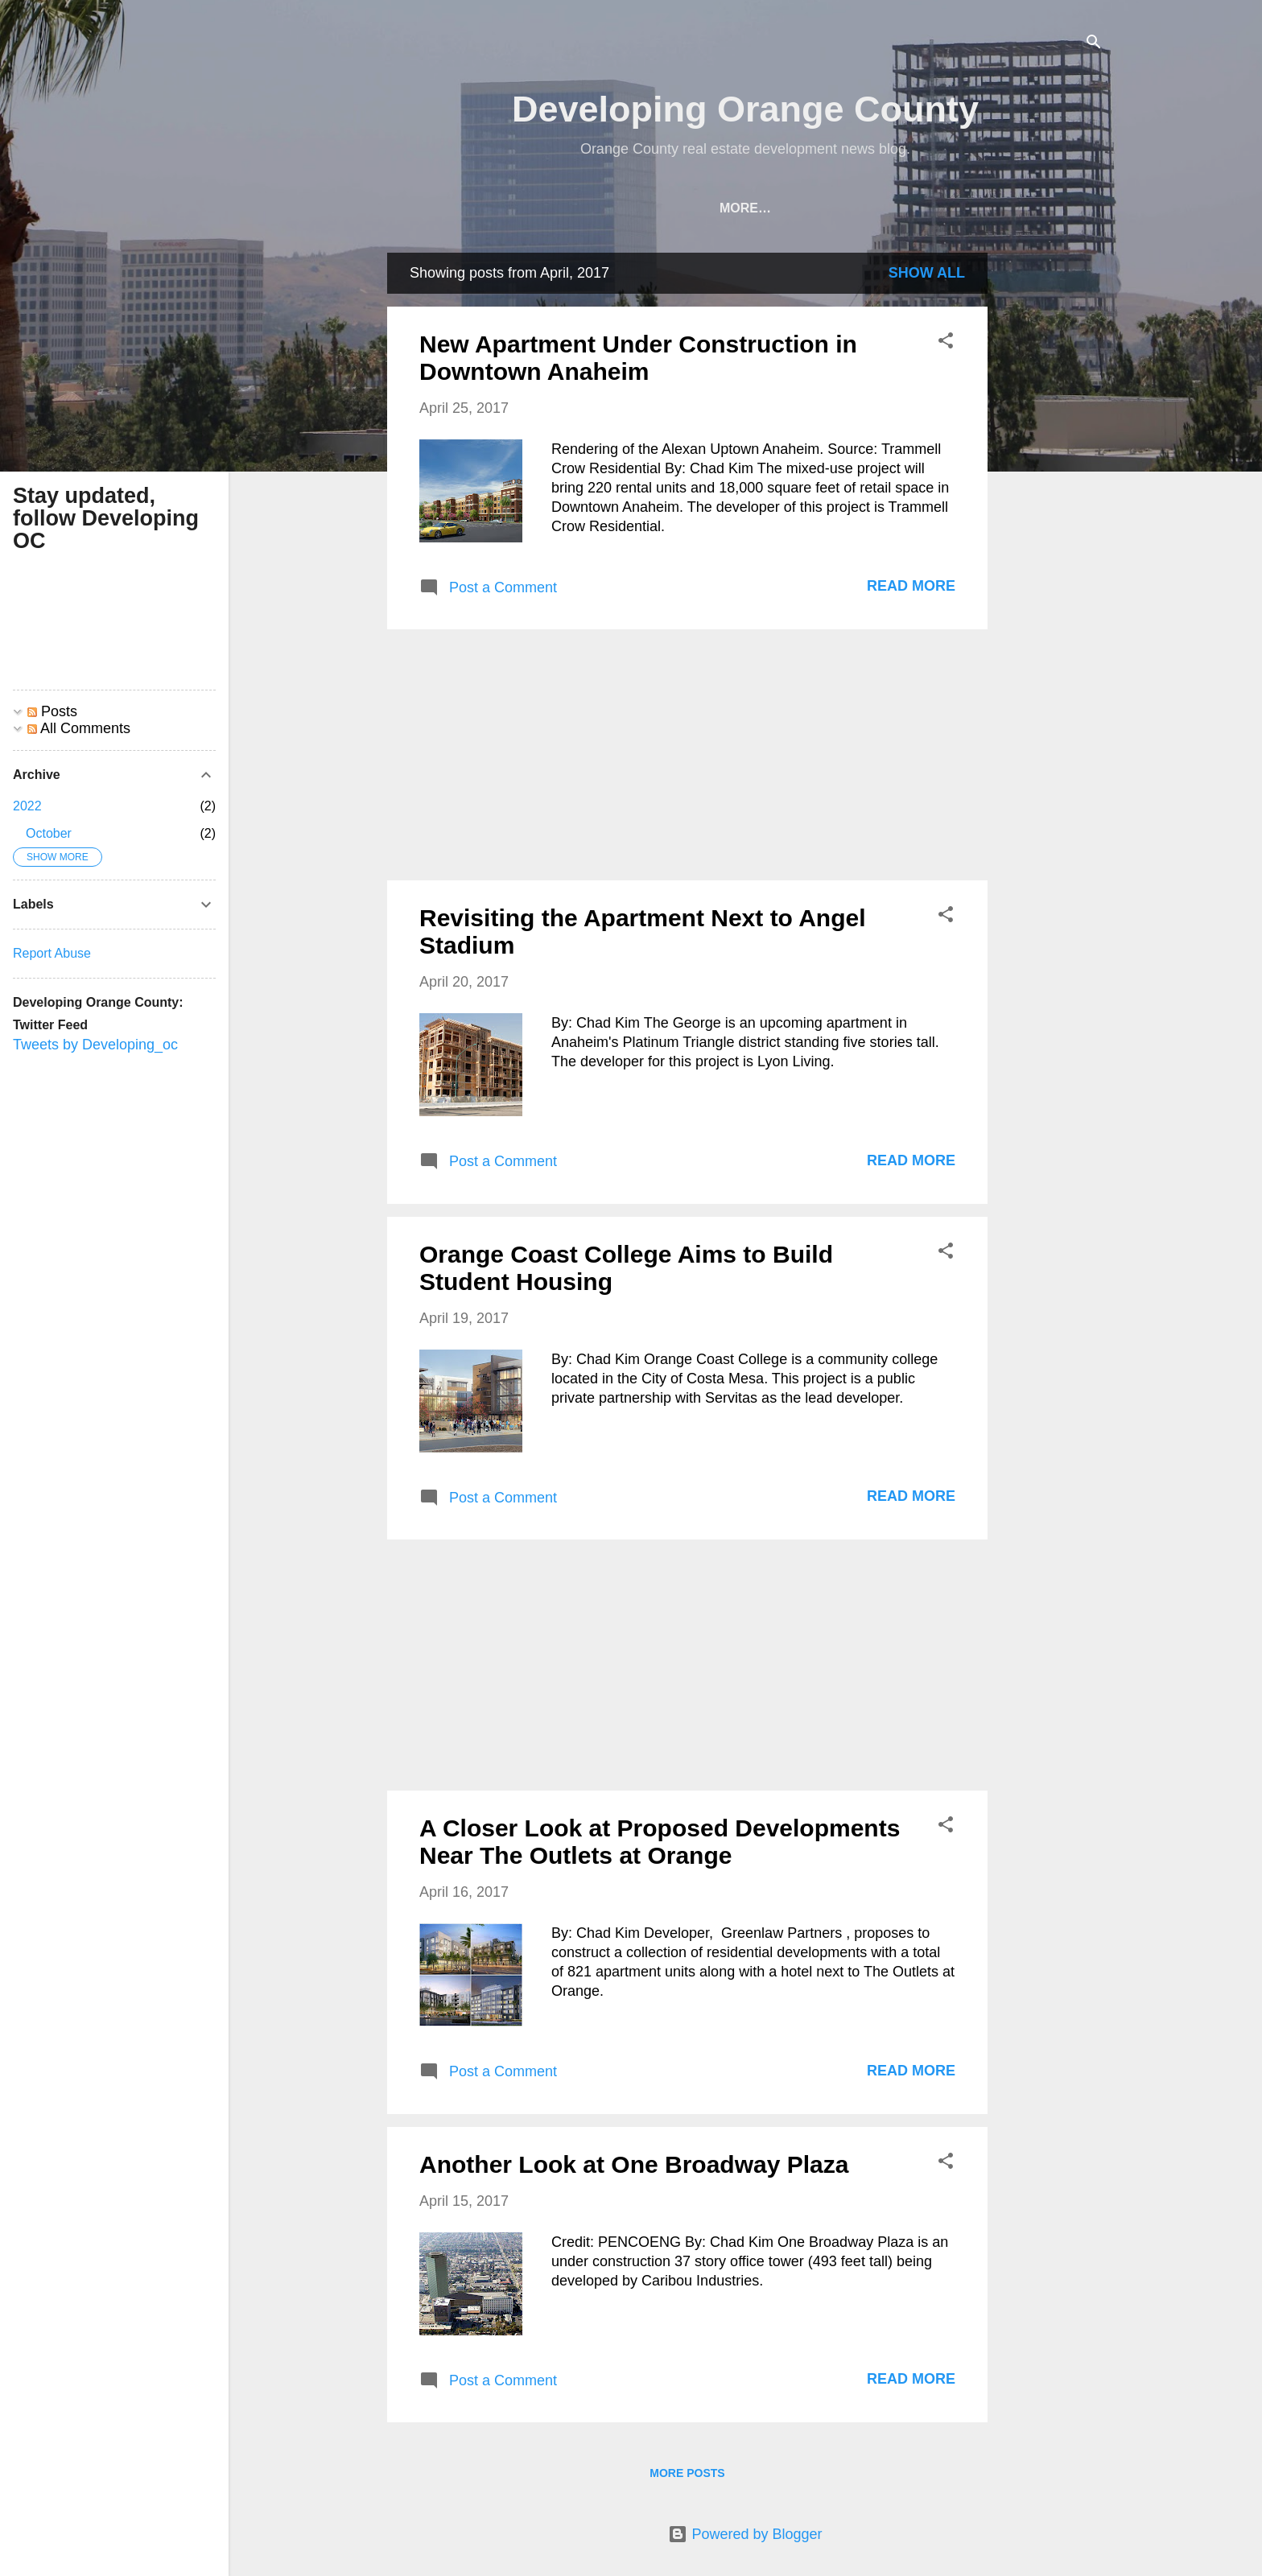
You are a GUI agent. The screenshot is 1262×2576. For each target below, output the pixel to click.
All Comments (78, 728)
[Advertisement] (1051, 494)
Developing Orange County (745, 109)
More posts (687, 2473)
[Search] (1093, 43)
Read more (911, 586)
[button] (945, 343)
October (49, 833)
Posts (52, 711)
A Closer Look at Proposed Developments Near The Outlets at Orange (659, 1842)
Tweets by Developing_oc (95, 1045)
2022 (27, 806)
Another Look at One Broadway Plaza (633, 2164)
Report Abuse (52, 953)
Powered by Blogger (745, 2534)
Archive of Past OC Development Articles (640, 208)
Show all (927, 273)
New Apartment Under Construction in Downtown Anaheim (638, 358)
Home (437, 208)
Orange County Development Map (949, 208)
